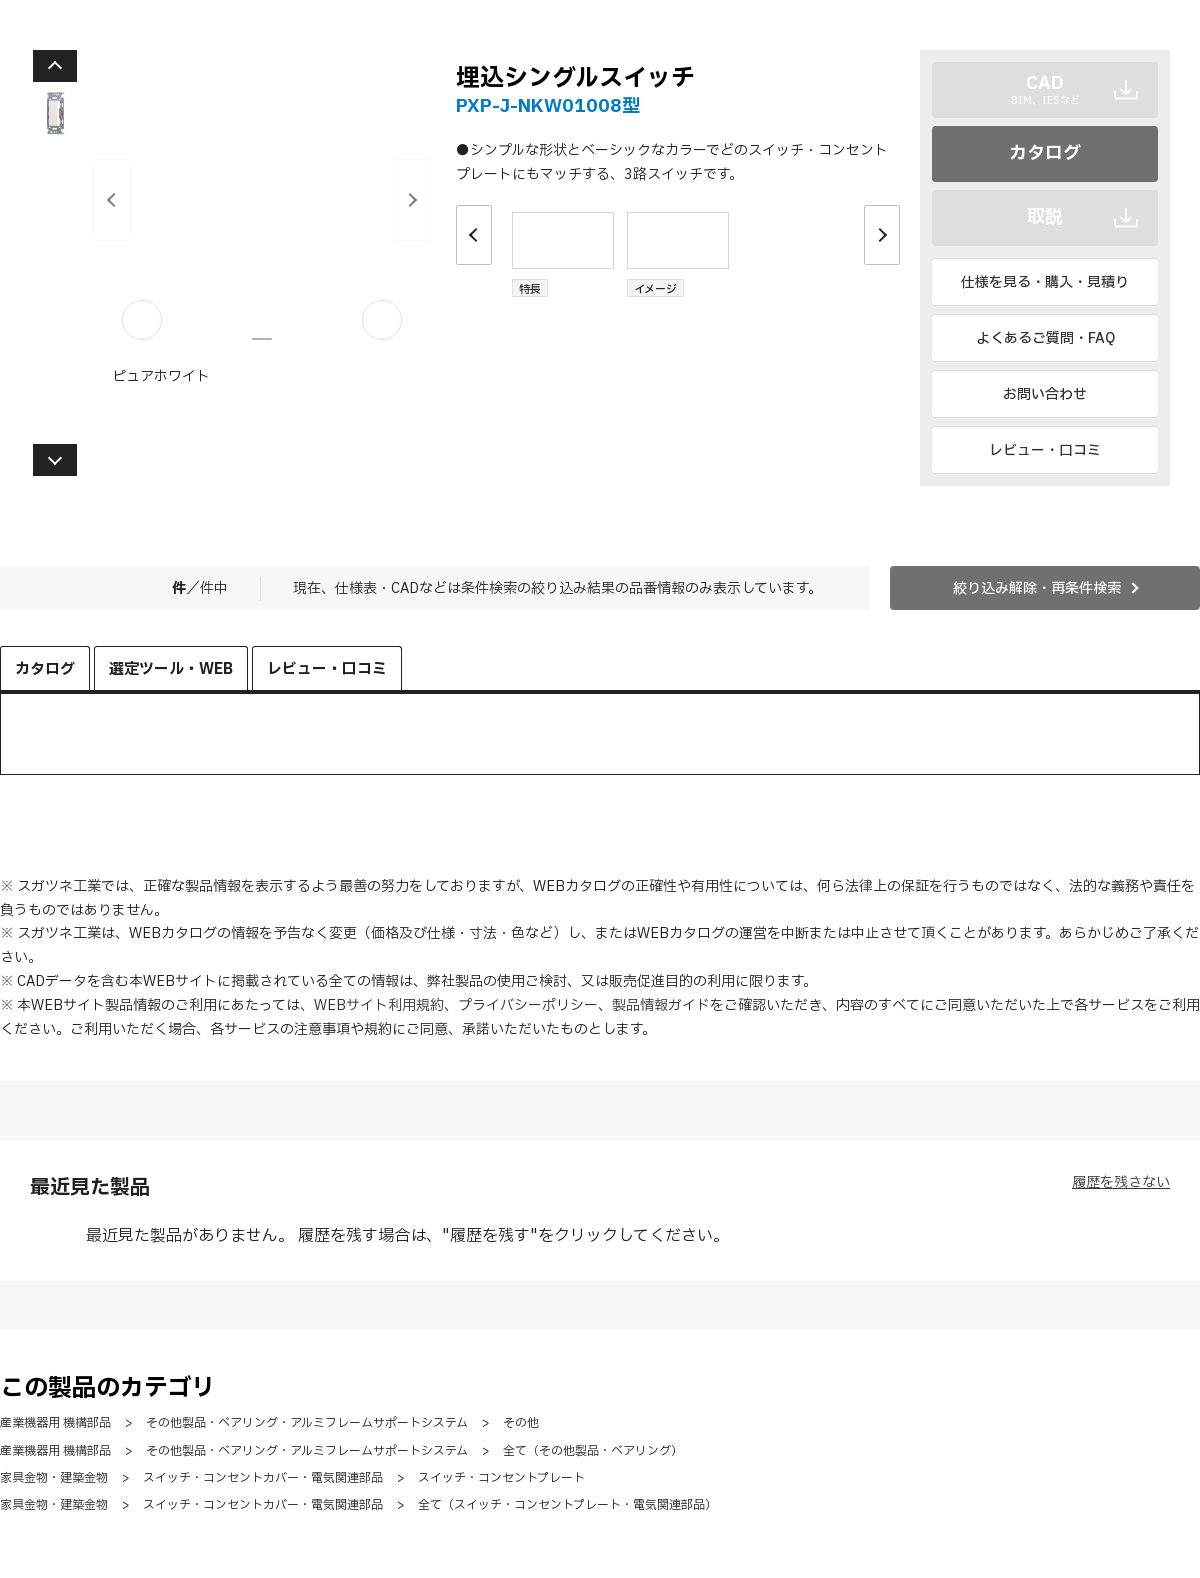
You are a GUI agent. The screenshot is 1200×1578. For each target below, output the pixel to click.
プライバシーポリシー (528, 1005)
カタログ (1045, 153)
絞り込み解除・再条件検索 (1037, 588)
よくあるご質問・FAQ (1045, 338)
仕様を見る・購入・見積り (1045, 282)
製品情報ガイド (661, 1005)
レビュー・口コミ (1045, 450)
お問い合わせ (1045, 394)
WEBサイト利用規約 (379, 1005)
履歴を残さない (1121, 1182)
